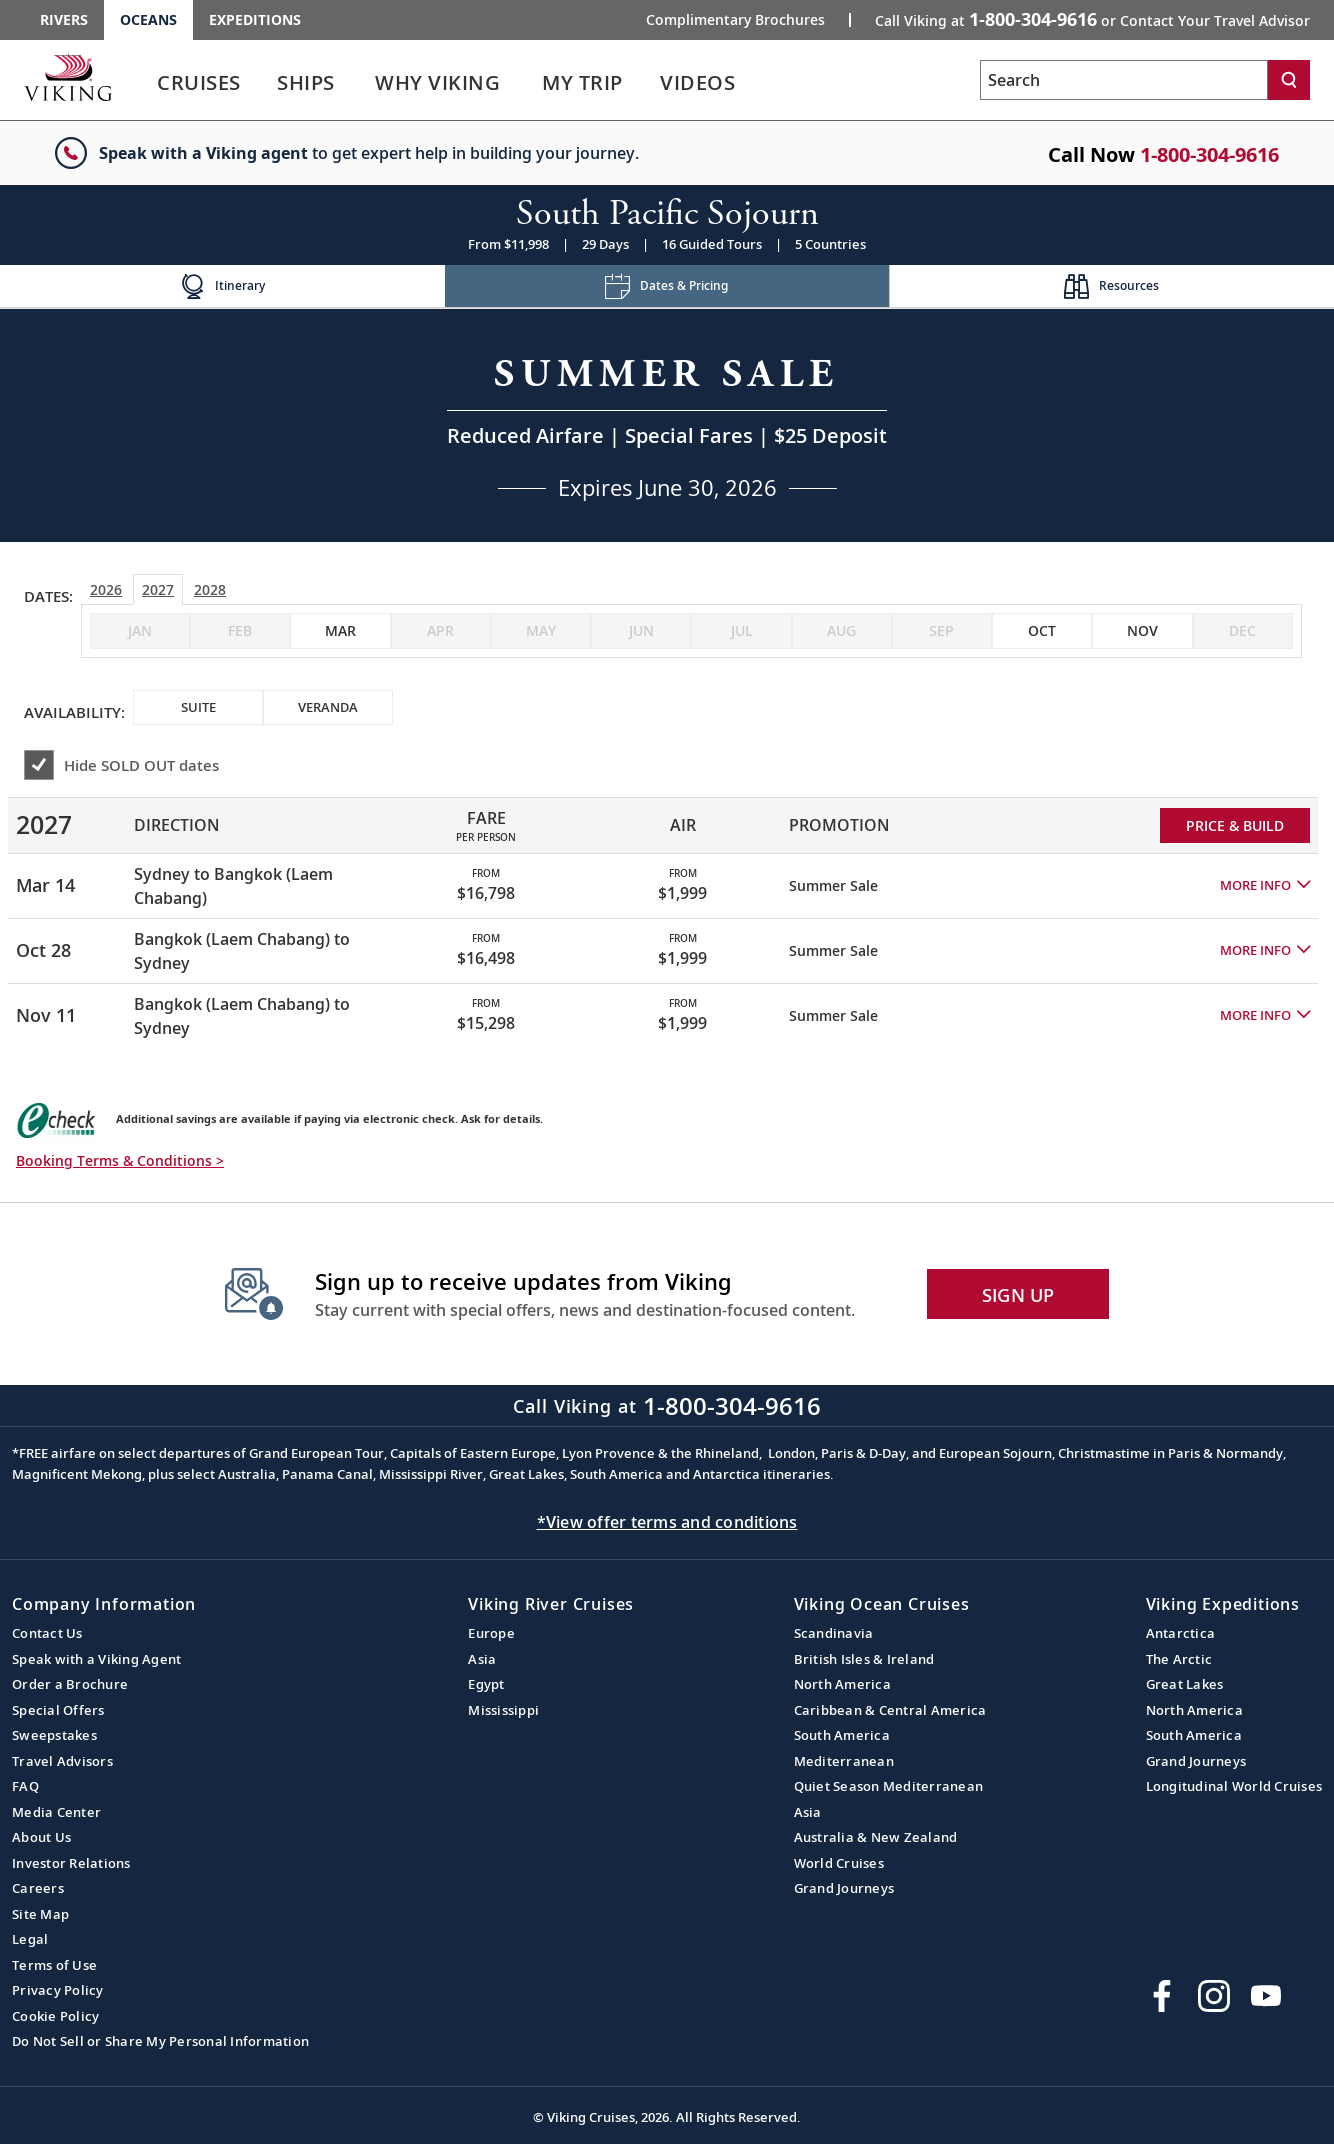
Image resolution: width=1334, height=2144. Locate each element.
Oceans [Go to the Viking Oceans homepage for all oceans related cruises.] (148, 19)
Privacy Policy (58, 1990)
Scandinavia (834, 1633)
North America (842, 1684)
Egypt (486, 1684)
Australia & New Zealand (876, 1837)
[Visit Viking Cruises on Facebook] (1162, 1996)
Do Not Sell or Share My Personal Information (160, 2041)
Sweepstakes (54, 1735)
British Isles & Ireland (864, 1659)
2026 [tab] (106, 589)
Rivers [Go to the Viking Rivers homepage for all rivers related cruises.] (64, 19)
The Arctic (1179, 1659)
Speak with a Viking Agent (96, 1659)
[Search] (1289, 80)
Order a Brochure (70, 1684)
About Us (41, 1837)
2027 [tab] (158, 589)
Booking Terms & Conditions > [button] (120, 1160)
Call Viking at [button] (1092, 19)
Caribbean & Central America (890, 1710)
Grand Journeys (844, 1888)
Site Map (40, 1914)
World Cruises (839, 1863)
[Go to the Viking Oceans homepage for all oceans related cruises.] (68, 77)
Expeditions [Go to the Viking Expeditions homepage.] (255, 19)
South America (842, 1735)
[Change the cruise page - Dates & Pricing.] (667, 286)
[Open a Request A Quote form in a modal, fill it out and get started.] (667, 425)
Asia (482, 1659)
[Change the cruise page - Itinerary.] (222, 286)
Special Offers (58, 1710)
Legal (30, 1939)
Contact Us (47, 1633)
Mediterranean (844, 1761)
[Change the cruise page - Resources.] (1111, 286)
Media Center (56, 1812)
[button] (1265, 886)
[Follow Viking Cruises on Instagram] (1214, 1996)
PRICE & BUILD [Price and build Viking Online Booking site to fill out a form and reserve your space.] (1235, 825)
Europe (491, 1633)
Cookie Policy (55, 2016)
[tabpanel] (667, 914)
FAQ (25, 1786)
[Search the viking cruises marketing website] (1124, 80)
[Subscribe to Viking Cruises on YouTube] (1266, 1996)
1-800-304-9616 (1209, 154)
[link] (199, 87)
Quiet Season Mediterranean (889, 1786)
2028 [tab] (210, 589)
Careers (38, 1888)
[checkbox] (340, 631)
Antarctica (1181, 1633)
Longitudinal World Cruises (1234, 1786)
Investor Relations (71, 1863)
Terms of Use (54, 1965)
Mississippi (503, 1710)
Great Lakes (1185, 1684)
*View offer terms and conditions (667, 1522)
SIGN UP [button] (1018, 1295)
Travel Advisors (62, 1761)
